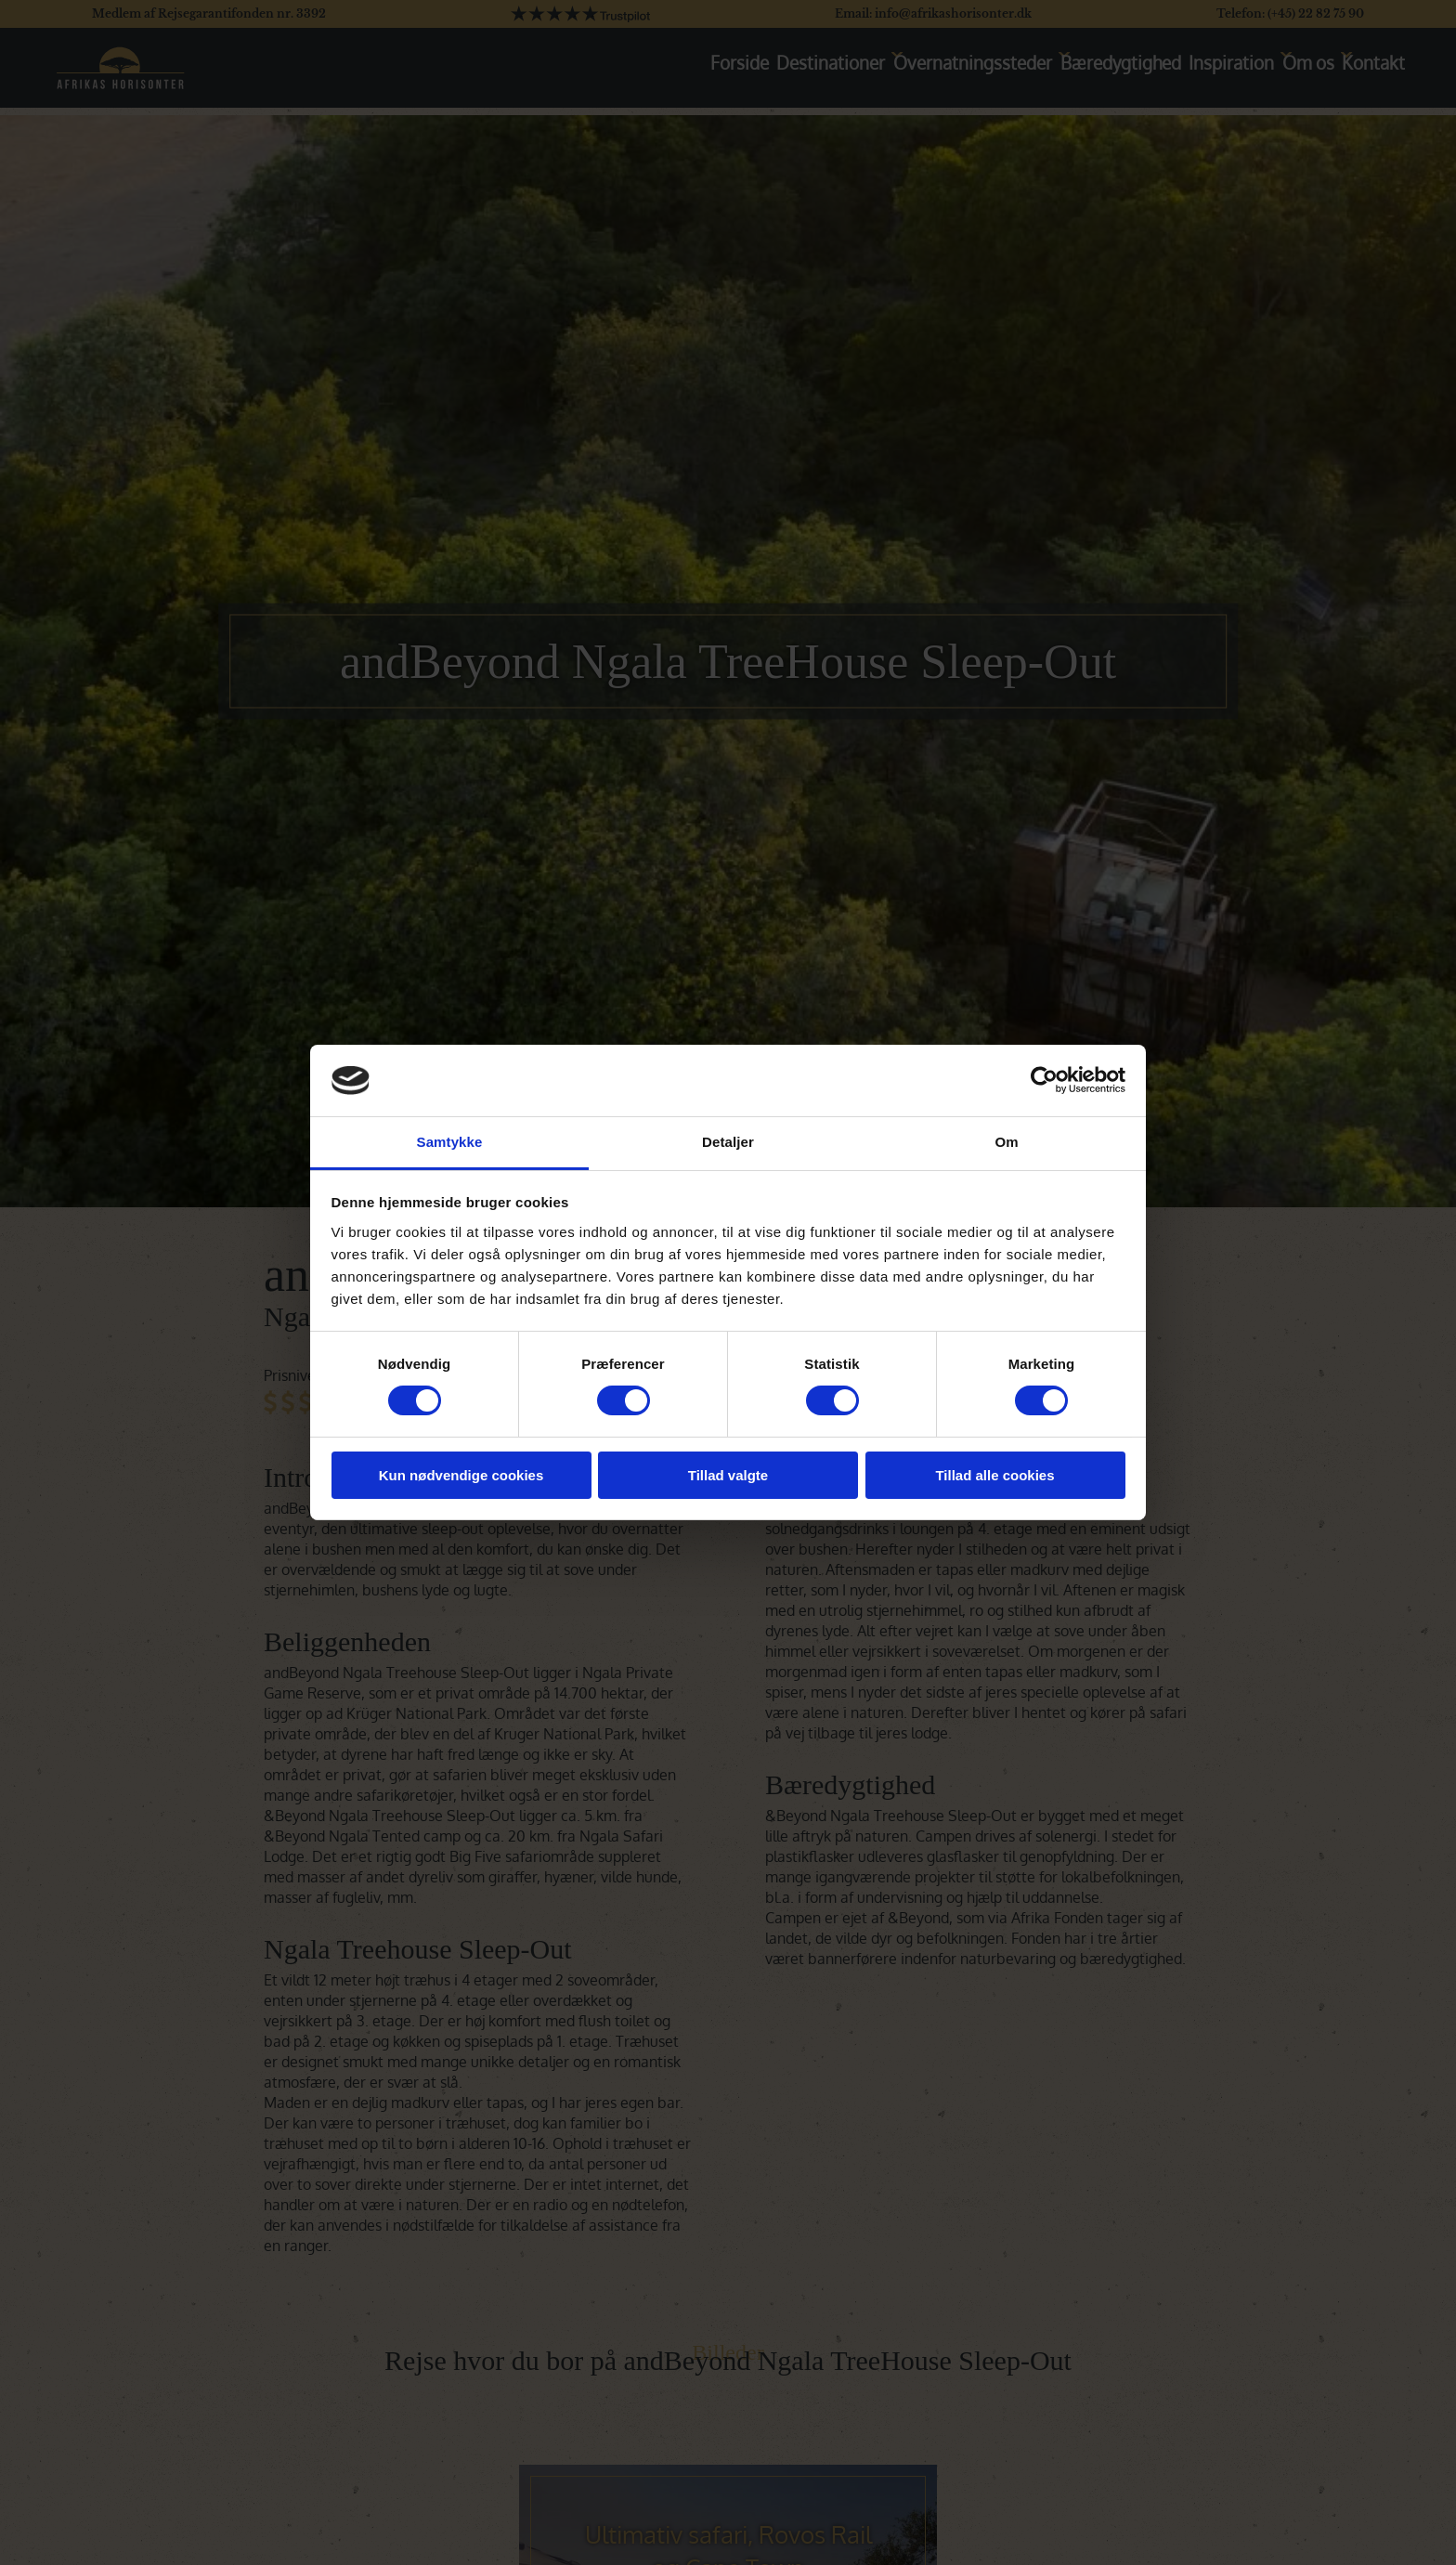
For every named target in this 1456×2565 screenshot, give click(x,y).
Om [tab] (1006, 1142)
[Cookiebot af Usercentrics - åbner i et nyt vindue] (1044, 1080)
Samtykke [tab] (450, 1142)
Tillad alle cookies (994, 1475)
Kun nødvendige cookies (461, 1475)
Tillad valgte (728, 1475)
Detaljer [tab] (728, 1142)
